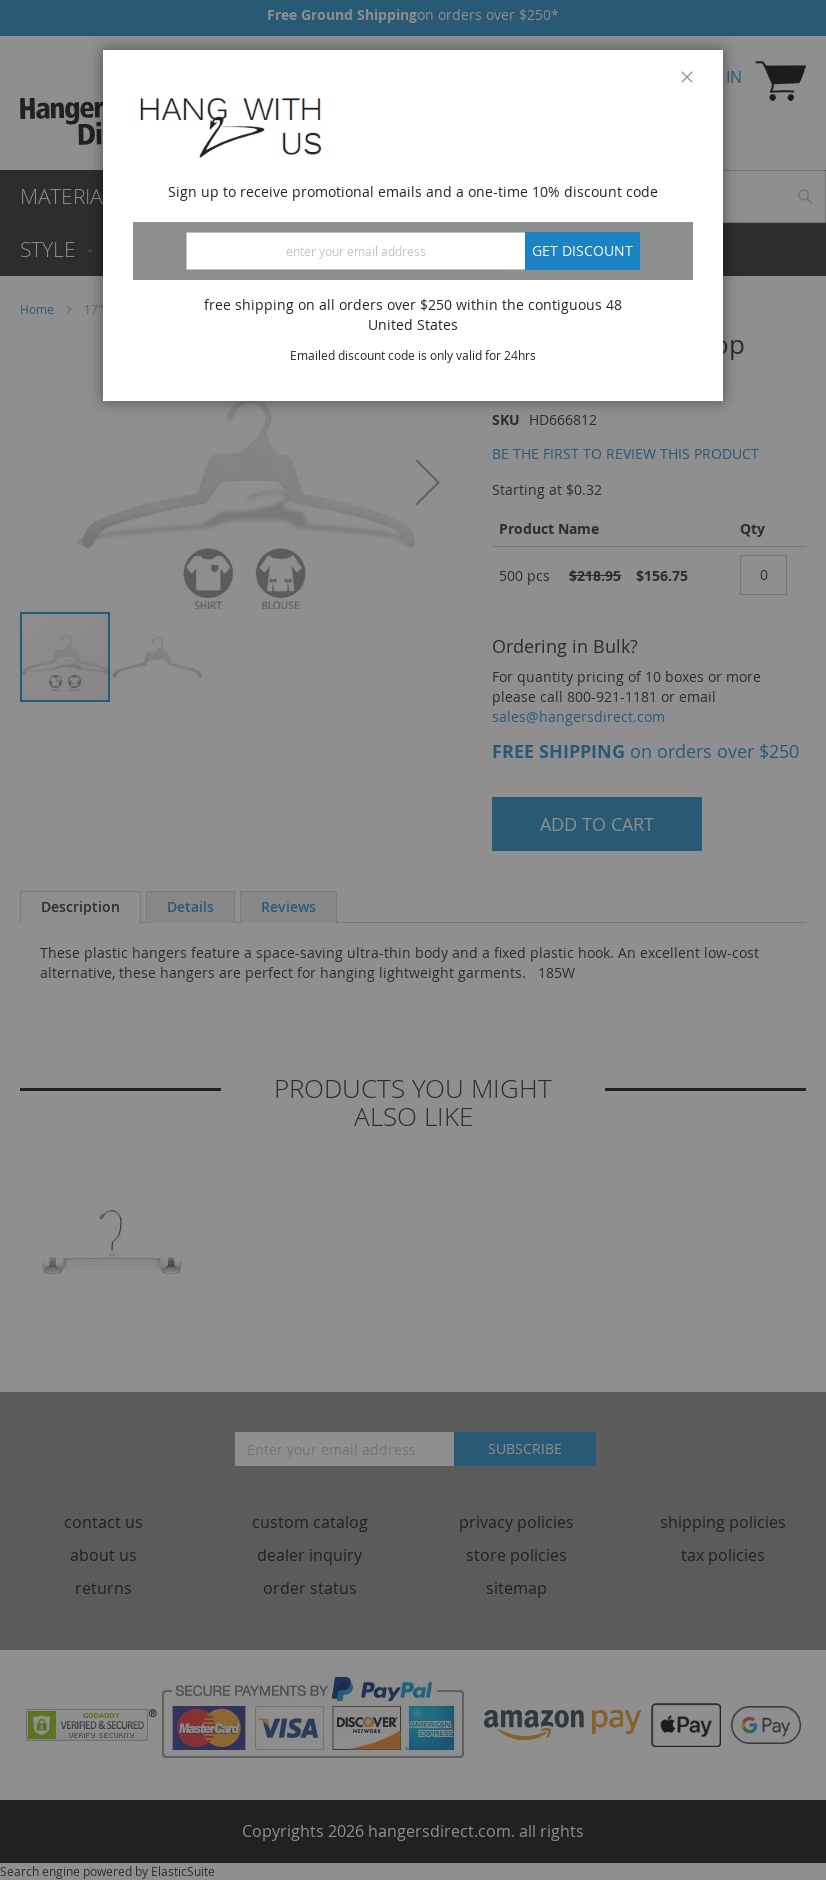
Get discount (582, 250)
